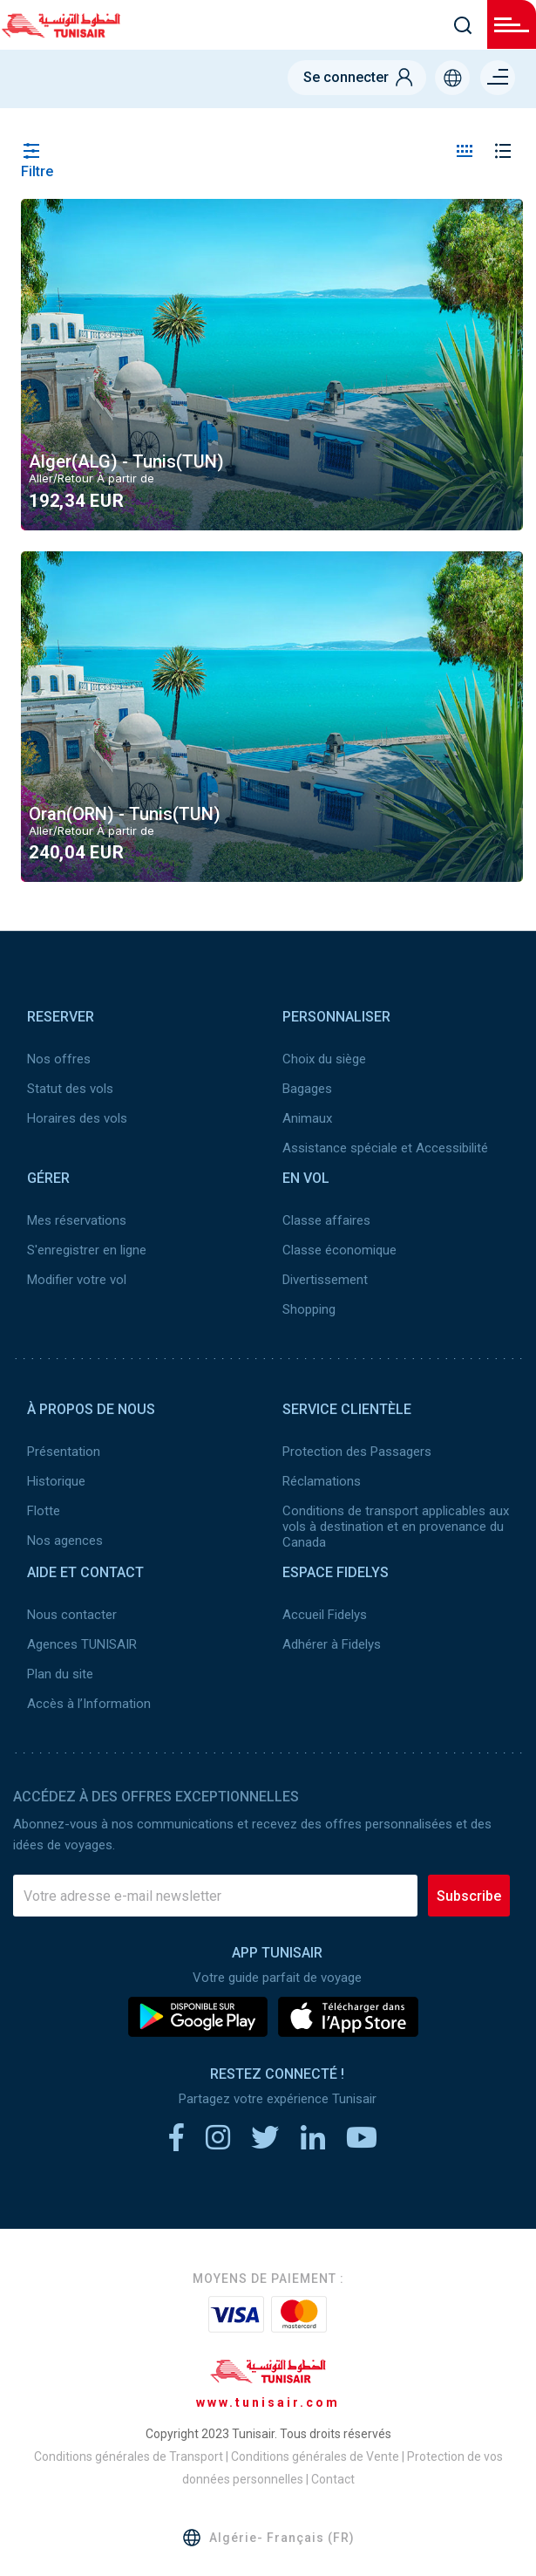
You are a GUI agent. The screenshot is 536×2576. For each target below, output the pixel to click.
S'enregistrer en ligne (86, 1250)
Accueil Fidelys (324, 1615)
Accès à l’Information (89, 1704)
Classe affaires (326, 1220)
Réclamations (321, 1481)
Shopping (309, 1309)
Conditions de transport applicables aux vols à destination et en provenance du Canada (395, 1526)
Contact (333, 2479)
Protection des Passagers (356, 1451)
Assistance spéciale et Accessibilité (385, 1148)
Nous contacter (72, 1615)
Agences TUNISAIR (82, 1644)
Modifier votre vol (76, 1280)
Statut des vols (70, 1089)
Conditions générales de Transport (128, 2456)
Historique (56, 1481)
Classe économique (339, 1250)
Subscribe (469, 1896)
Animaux (307, 1118)
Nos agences (65, 1540)
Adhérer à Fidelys (331, 1644)
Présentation (63, 1451)
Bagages (307, 1089)
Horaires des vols (77, 1118)
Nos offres (59, 1059)
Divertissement (325, 1280)
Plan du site (60, 1674)
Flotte (43, 1511)
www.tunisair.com (268, 2402)
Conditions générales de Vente (315, 2456)
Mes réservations (76, 1220)
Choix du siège (324, 1059)
